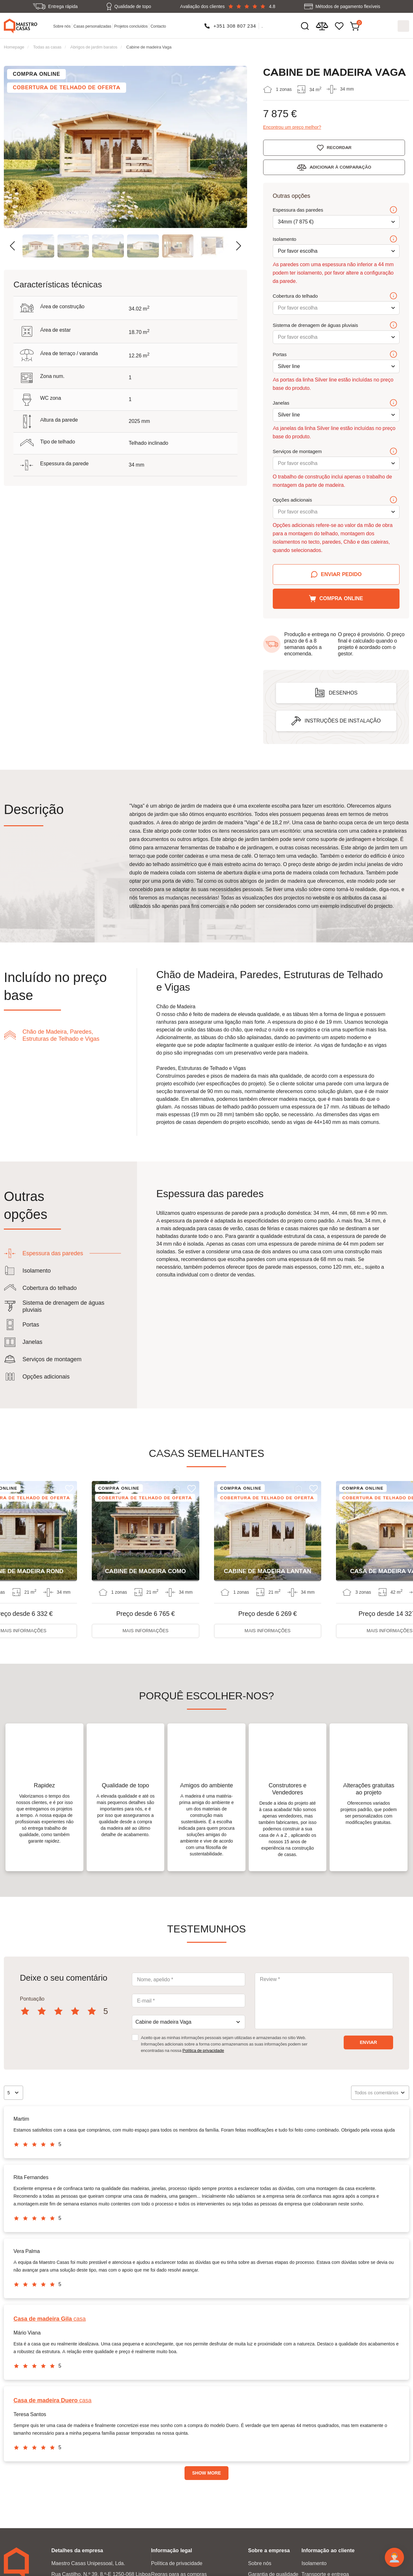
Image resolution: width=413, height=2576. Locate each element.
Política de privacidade (203, 2050)
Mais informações (145, 1631)
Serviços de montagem (335, 451)
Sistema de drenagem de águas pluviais (335, 325)
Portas (335, 354)
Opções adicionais (335, 500)
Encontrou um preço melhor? (292, 127)
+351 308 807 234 (234, 26)
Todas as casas (47, 46)
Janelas (335, 403)
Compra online (341, 598)
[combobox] (188, 2022)
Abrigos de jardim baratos (93, 46)
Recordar (341, 147)
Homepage (14, 46)
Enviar (368, 2043)
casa (49, 2319)
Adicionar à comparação (342, 167)
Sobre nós (62, 26)
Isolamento (335, 239)
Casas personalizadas (92, 26)
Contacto (158, 26)
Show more (206, 2473)
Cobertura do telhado (335, 296)
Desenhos (343, 693)
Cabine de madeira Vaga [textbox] (163, 2022)
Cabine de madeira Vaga (149, 46)
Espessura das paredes (335, 210)
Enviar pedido (341, 574)
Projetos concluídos (131, 26)
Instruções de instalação (343, 721)
